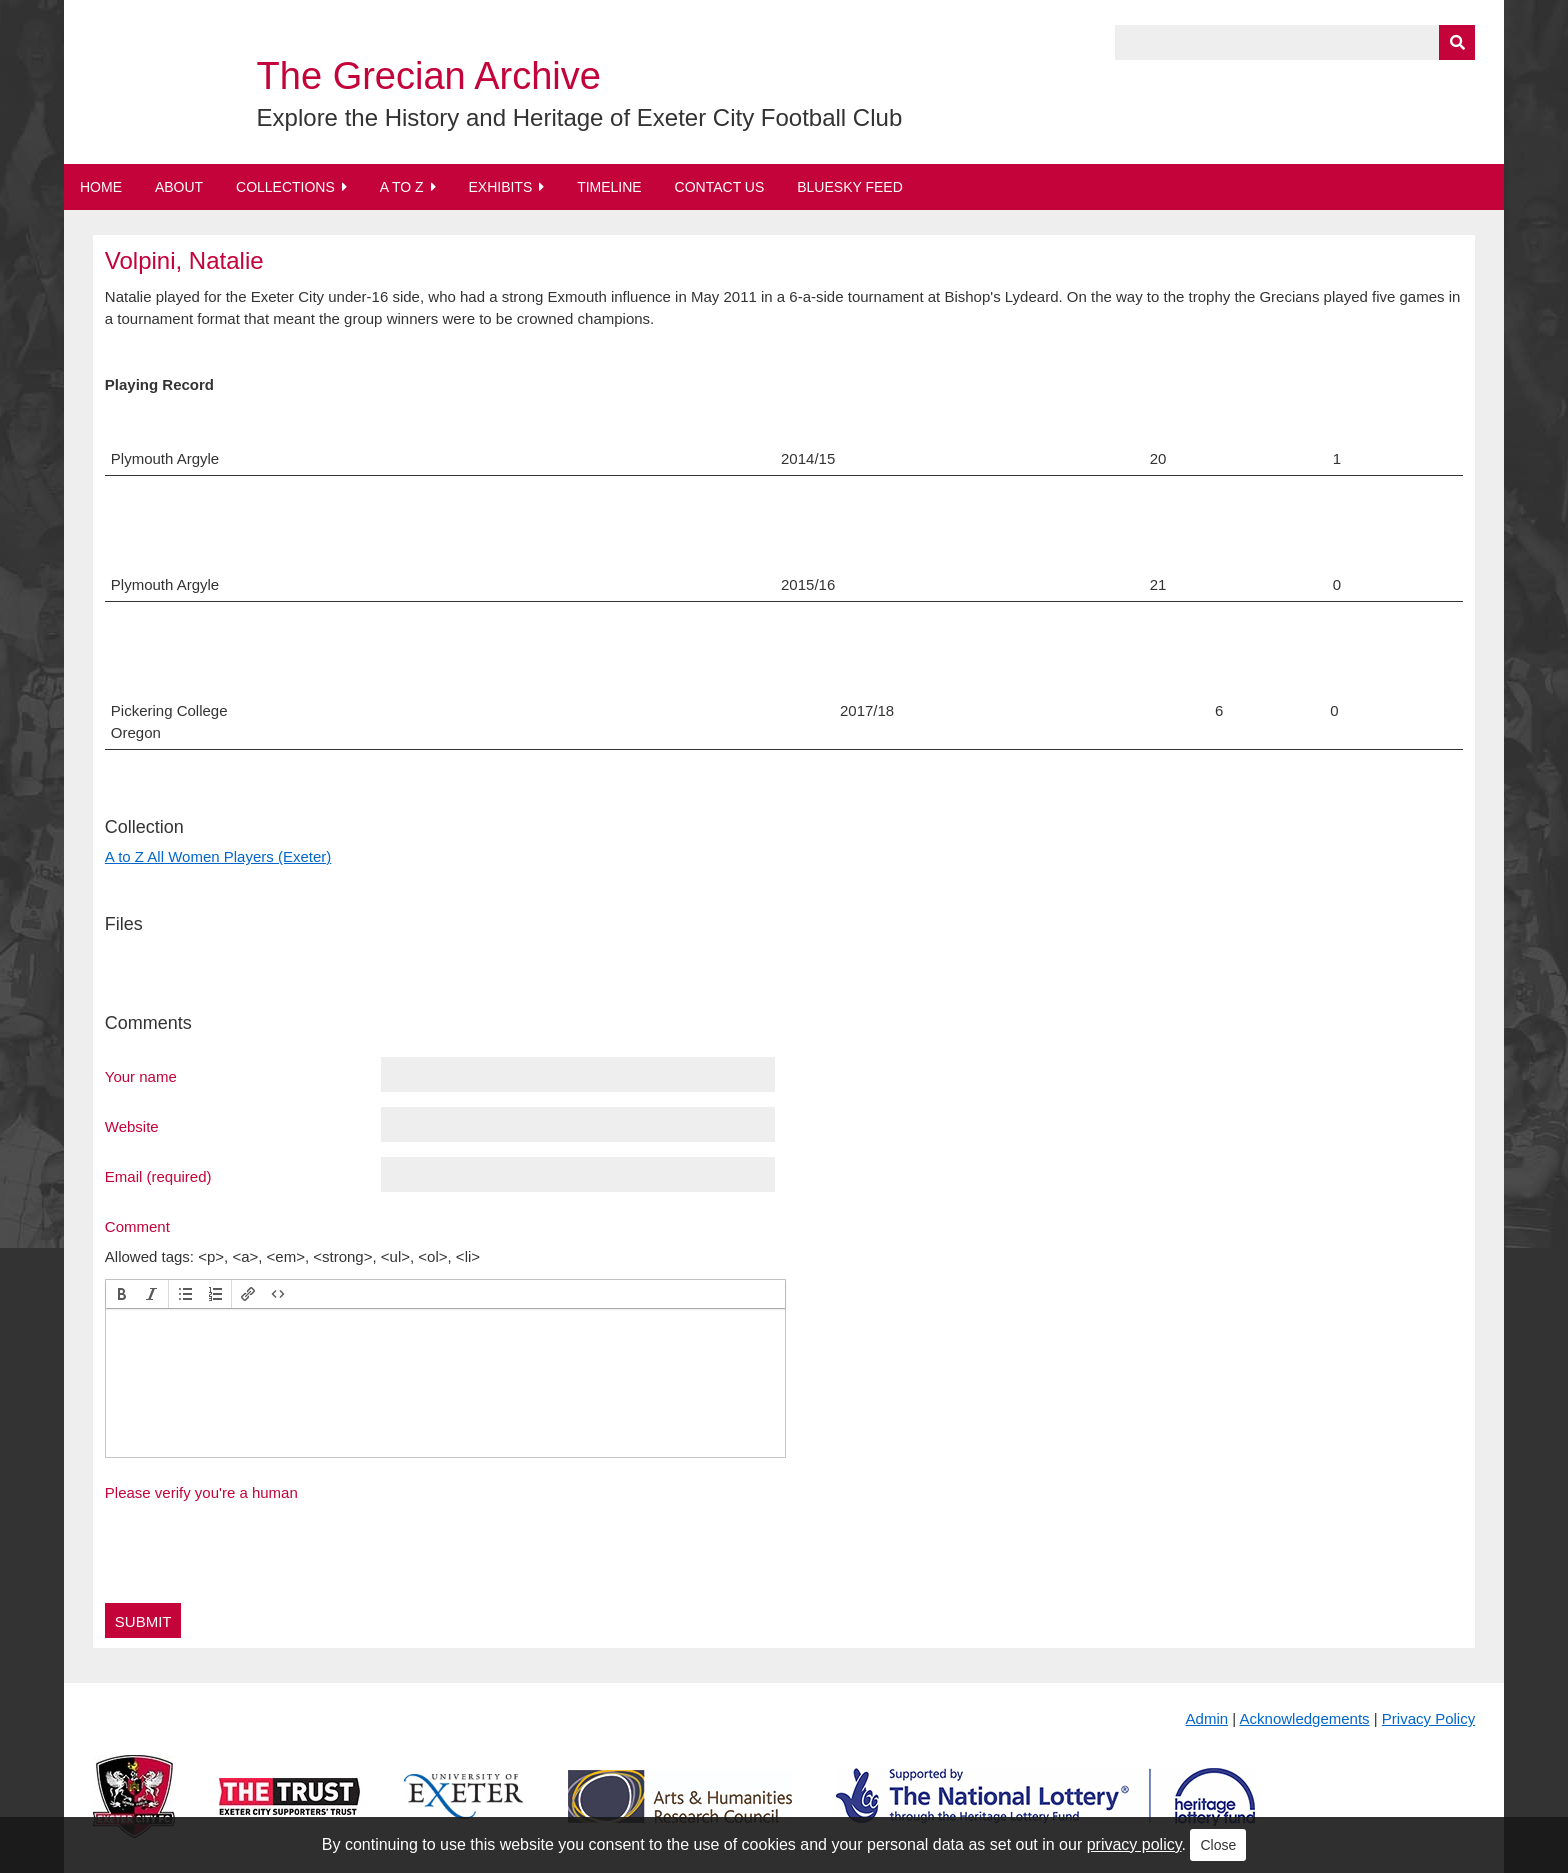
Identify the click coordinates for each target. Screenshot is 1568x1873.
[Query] (1295, 42)
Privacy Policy (1428, 1718)
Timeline (609, 187)
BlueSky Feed (850, 187)
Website (132, 1126)
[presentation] (122, 1294)
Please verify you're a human (201, 1492)
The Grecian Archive (429, 76)
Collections (285, 187)
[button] (122, 1294)
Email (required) (158, 1176)
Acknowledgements (1305, 1718)
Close (1218, 1845)
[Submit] (1457, 42)
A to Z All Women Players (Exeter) (218, 856)
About (179, 187)
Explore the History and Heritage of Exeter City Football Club (580, 117)
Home (101, 187)
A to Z (402, 187)
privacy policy (1134, 1844)
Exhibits (500, 187)
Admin (1207, 1718)
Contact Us (720, 187)
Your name (141, 1076)
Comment (137, 1226)
